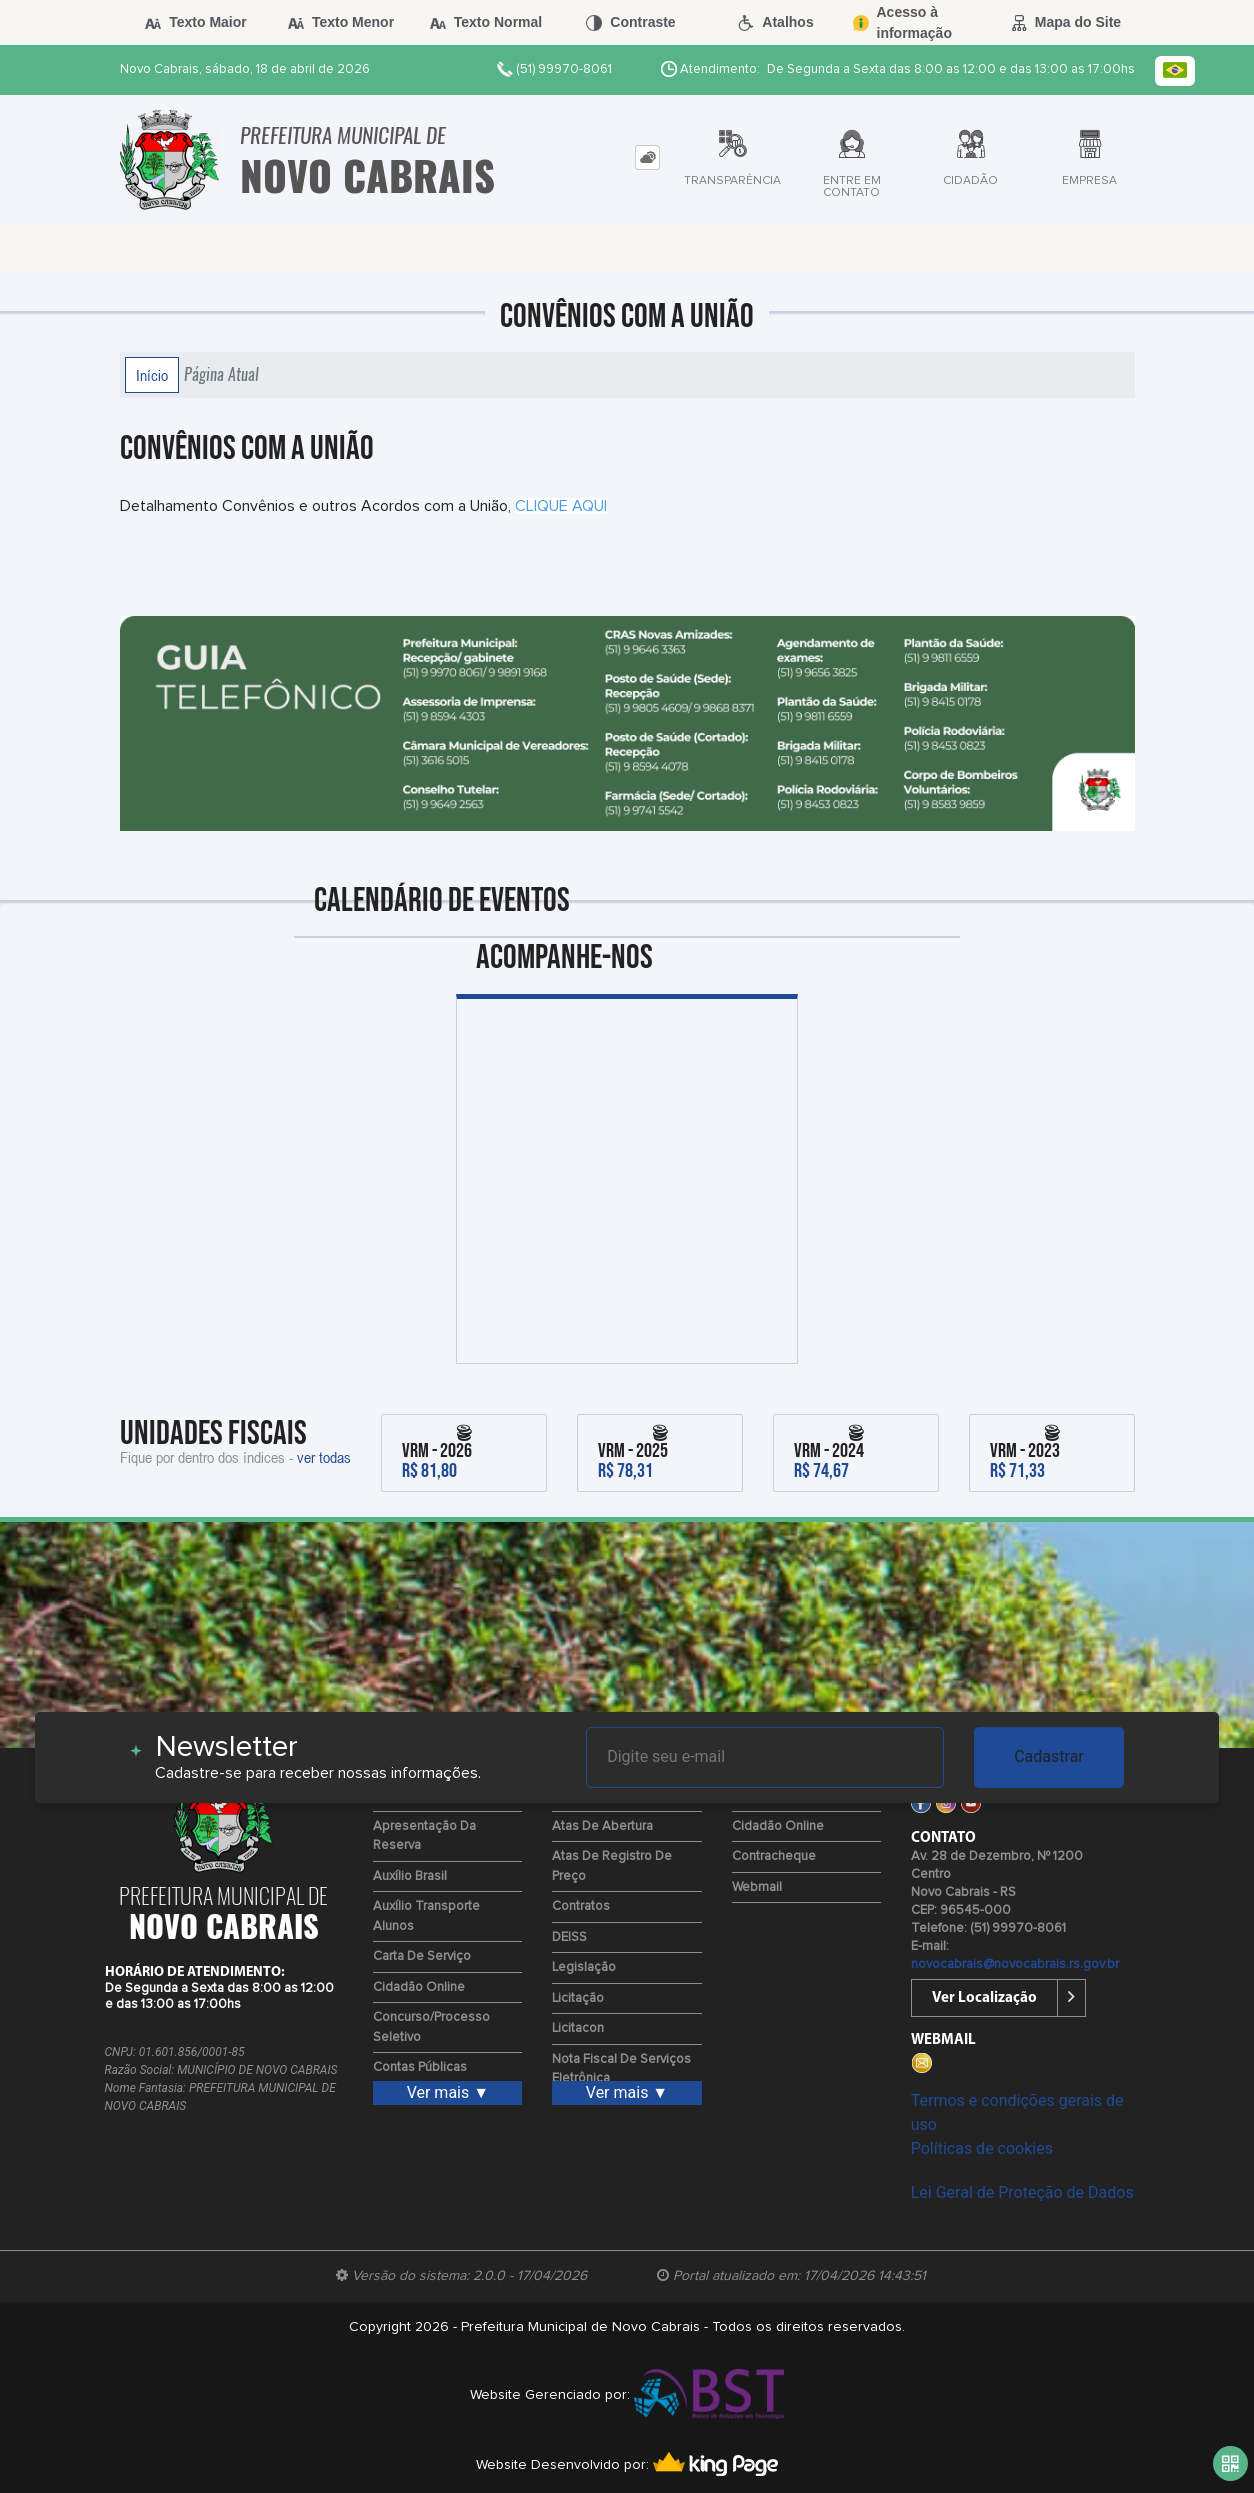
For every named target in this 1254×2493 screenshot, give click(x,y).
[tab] (647, 157)
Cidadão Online (419, 1987)
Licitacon (578, 2028)
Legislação (584, 1967)
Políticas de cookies (982, 2148)
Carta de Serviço (422, 1956)
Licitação (578, 1998)
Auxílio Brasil (410, 1876)
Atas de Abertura (602, 1826)
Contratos (581, 1906)
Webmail (757, 1887)
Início (152, 375)
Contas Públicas (420, 2067)
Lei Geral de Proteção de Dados (1022, 2192)
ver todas (324, 1457)
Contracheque (774, 1856)
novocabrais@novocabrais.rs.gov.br (1015, 1964)
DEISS (569, 1937)
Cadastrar (1049, 1756)
